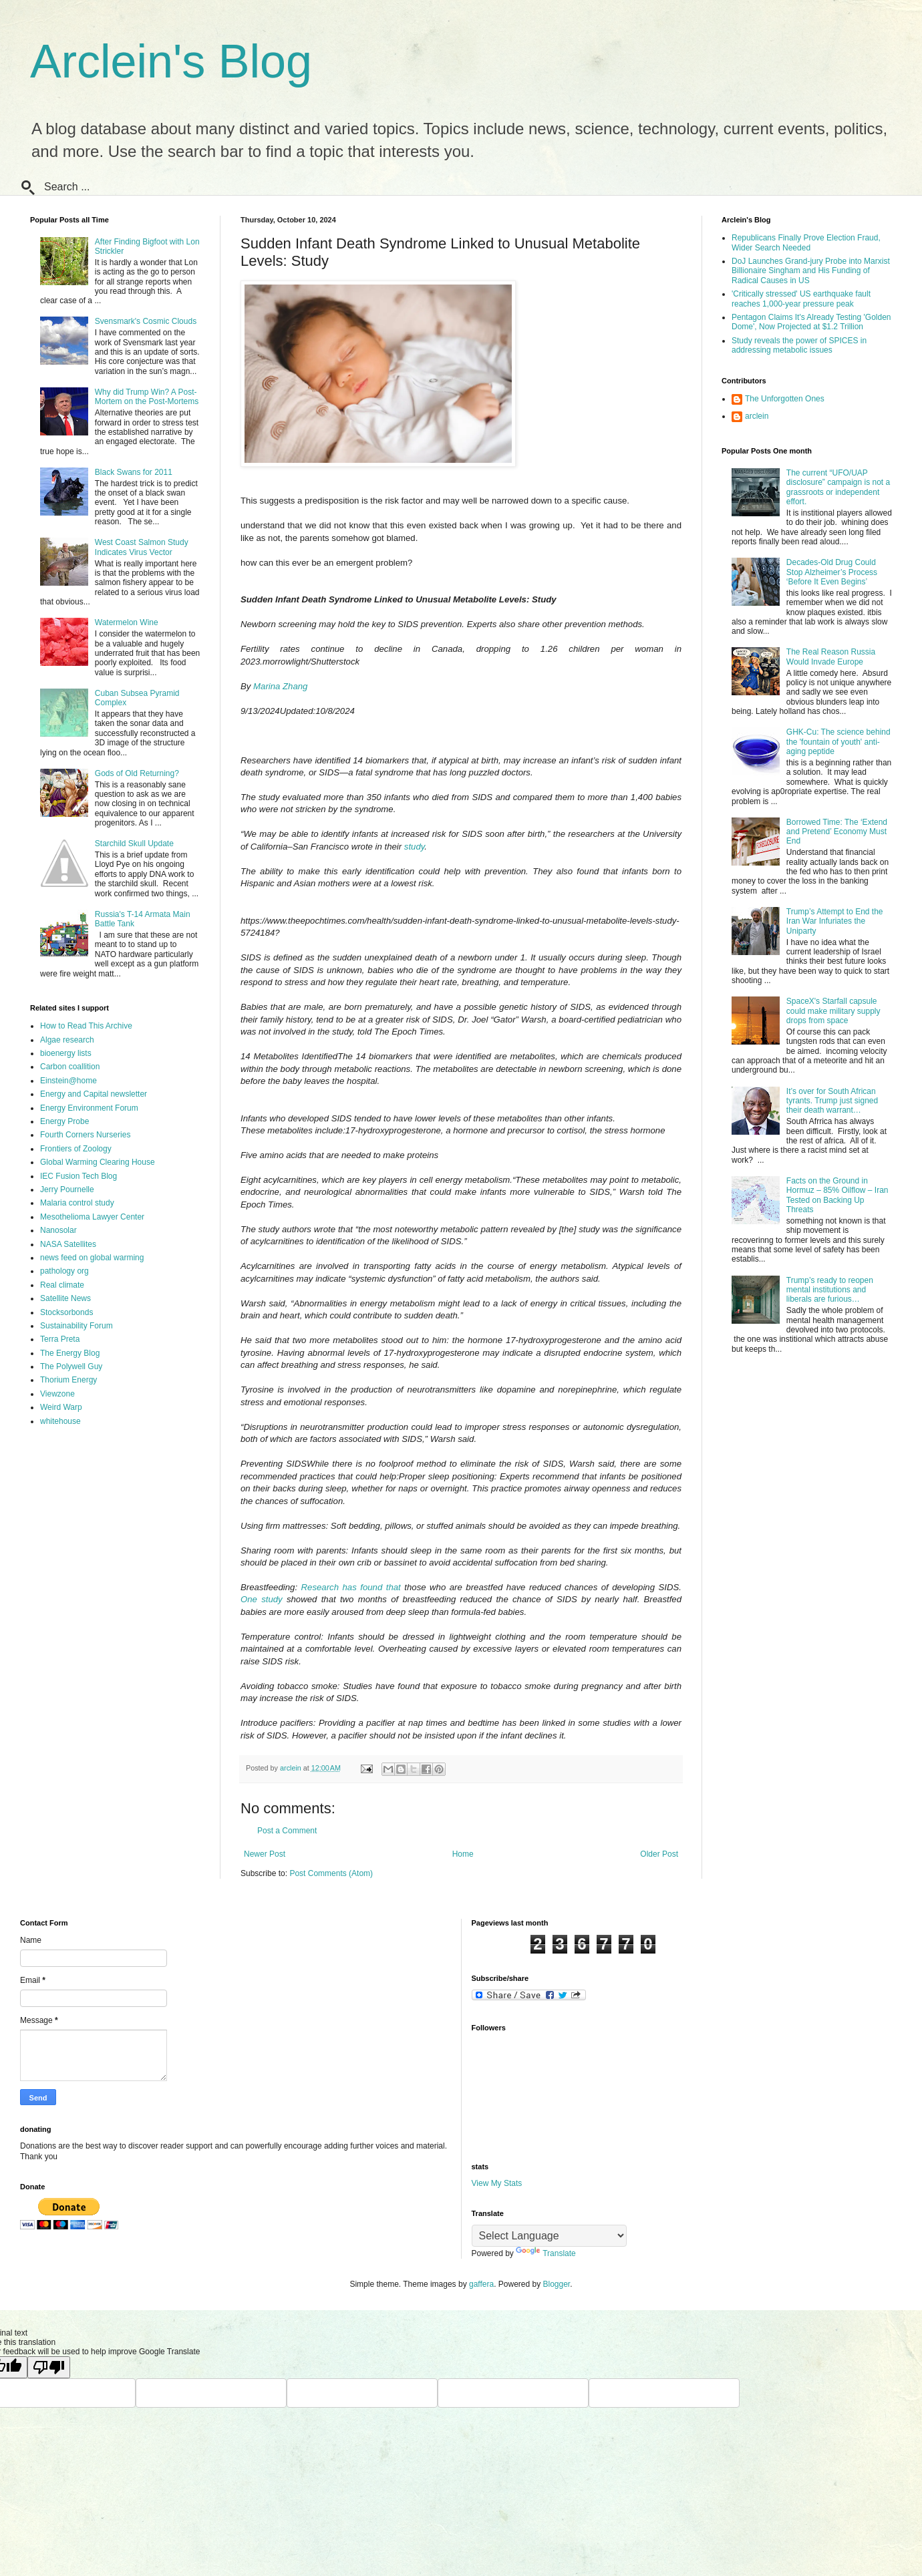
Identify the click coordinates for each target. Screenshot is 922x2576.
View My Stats (497, 2183)
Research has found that (351, 1587)
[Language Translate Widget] (549, 2236)
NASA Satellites (68, 1244)
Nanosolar (58, 1230)
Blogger (557, 2284)
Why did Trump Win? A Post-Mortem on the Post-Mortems (146, 396)
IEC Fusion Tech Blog (78, 1176)
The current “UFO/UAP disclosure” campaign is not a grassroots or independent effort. (838, 487)
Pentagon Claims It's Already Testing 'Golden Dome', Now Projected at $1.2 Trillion (811, 322)
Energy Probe (64, 1121)
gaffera (481, 2284)
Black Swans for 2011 (133, 472)
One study (262, 1599)
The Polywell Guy (71, 1366)
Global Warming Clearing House (97, 1162)
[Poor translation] (48, 2367)
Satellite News (65, 1298)
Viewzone (57, 1394)
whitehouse (60, 1421)
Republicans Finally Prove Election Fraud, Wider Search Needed (806, 242)
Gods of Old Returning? (137, 773)
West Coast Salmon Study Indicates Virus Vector (141, 547)
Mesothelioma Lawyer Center (92, 1217)
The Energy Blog (70, 1353)
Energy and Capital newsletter (93, 1094)
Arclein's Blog (171, 61)
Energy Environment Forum (89, 1108)
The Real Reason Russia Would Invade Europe (830, 656)
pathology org (64, 1271)
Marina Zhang (280, 686)
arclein (756, 416)
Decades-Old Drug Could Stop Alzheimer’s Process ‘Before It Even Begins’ (831, 572)
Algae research (67, 1040)
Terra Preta (60, 1339)
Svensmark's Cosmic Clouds (145, 321)
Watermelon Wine (126, 622)
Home (463, 1854)
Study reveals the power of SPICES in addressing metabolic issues (799, 345)
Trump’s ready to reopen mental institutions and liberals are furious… (829, 1290)
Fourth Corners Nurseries (85, 1134)
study (414, 847)
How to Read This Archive (86, 1026)
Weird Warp (61, 1407)
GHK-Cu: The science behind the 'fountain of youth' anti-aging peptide (838, 741)
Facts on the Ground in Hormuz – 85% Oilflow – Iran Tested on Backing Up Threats (837, 1195)
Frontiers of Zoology (76, 1148)
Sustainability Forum (76, 1325)
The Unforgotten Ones (784, 398)
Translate (546, 2253)
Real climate (62, 1285)
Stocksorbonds (66, 1312)
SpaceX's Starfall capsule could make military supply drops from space (833, 1010)
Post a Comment (287, 1830)
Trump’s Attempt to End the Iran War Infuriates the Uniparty (834, 921)
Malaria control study (77, 1203)
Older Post (659, 1854)
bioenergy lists (66, 1053)
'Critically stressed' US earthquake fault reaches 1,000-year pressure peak (801, 298)
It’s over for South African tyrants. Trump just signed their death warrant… (832, 1101)
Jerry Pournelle (67, 1189)
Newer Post (264, 1854)
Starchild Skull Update (134, 843)
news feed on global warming (92, 1257)
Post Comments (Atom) (331, 1873)
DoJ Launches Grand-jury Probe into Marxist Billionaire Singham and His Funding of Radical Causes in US (811, 270)
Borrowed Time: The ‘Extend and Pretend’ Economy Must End (836, 831)
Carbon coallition (70, 1066)
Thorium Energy (68, 1380)
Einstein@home (68, 1080)
